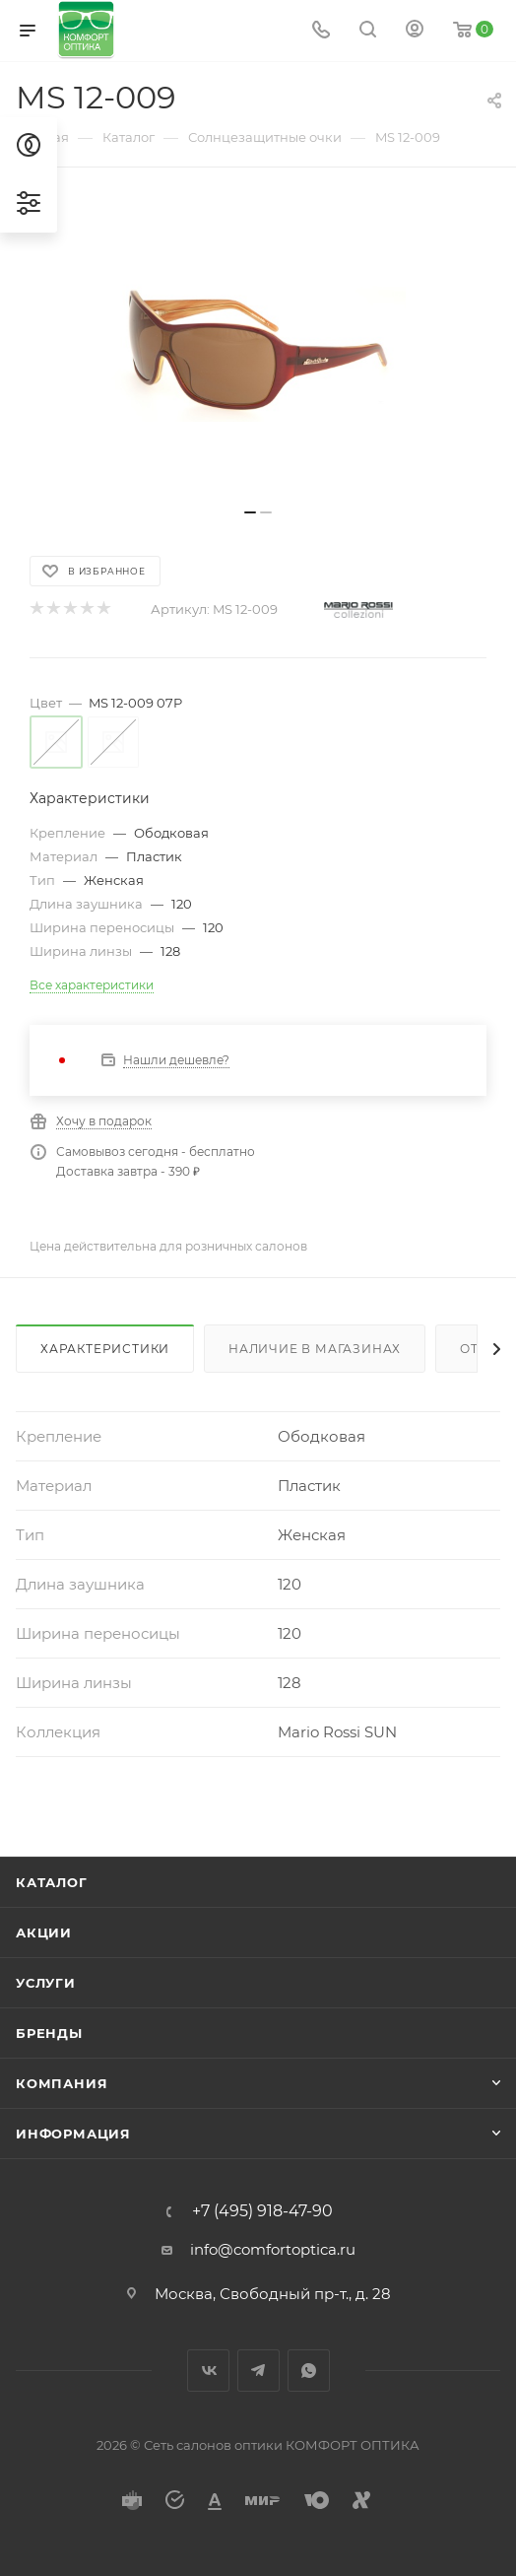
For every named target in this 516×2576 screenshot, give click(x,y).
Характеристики (104, 1348)
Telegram (258, 2370)
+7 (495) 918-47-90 (262, 2211)
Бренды (49, 2033)
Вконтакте (208, 2370)
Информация (73, 2133)
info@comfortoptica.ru (272, 2249)
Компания (61, 2083)
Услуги (46, 1983)
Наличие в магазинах (314, 1348)
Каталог (52, 1882)
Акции (44, 1932)
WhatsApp (309, 2370)
